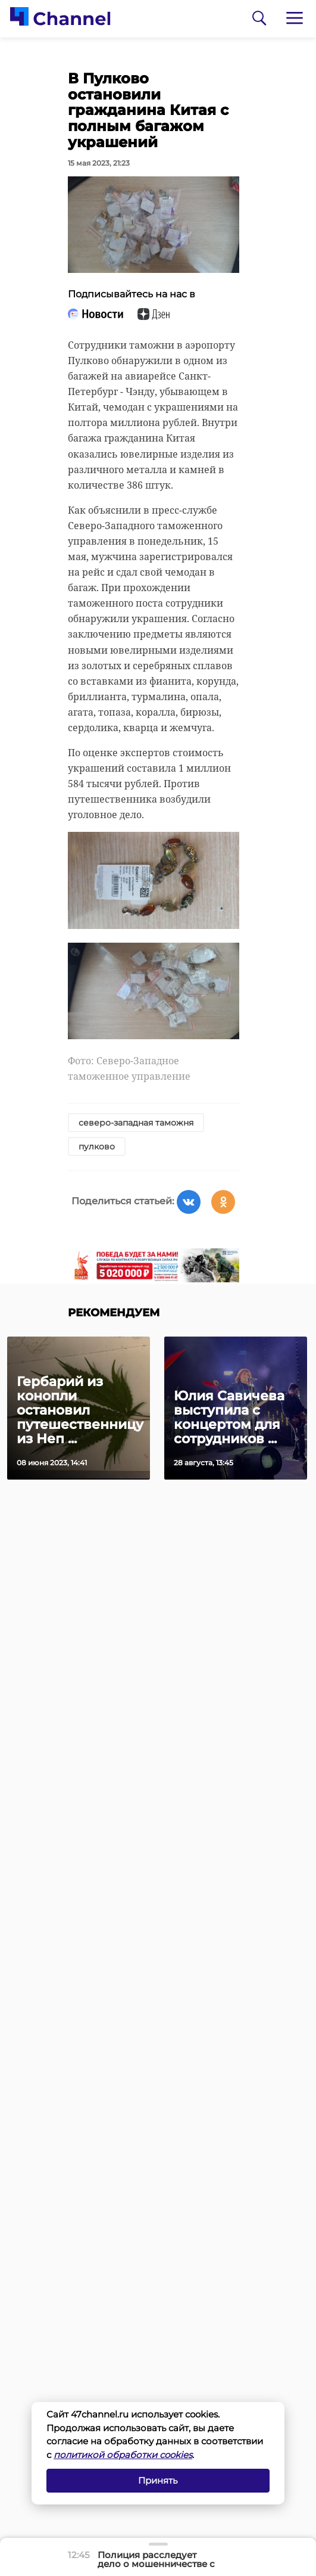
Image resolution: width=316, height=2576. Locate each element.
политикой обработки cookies (123, 2454)
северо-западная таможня (136, 1122)
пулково (97, 1146)
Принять (157, 2480)
